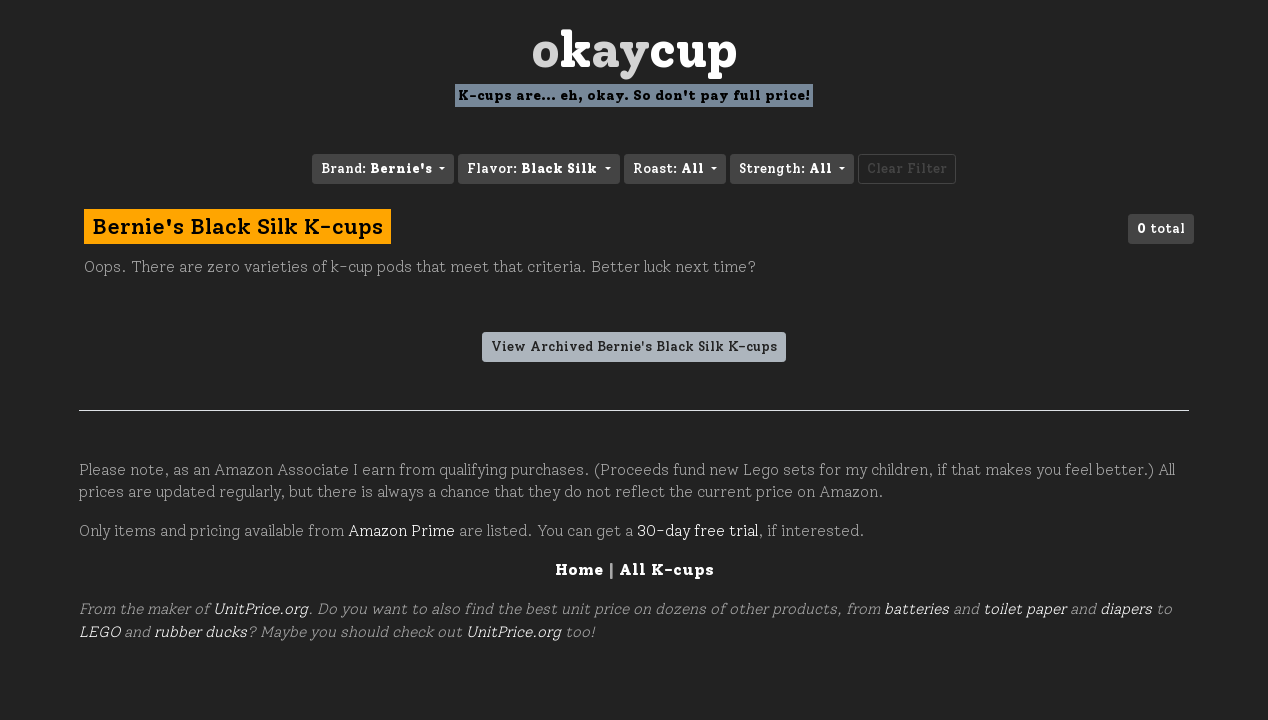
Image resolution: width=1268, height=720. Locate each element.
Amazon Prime (401, 531)
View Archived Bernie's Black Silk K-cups (634, 346)
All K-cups (666, 569)
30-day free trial (697, 531)
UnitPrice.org (260, 609)
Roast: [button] (670, 168)
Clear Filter (907, 168)
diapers (1126, 609)
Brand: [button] (378, 168)
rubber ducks (200, 632)
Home (579, 569)
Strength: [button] (787, 168)
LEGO (99, 632)
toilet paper (1024, 609)
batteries (916, 609)
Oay (634, 49)
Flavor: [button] (534, 168)
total (1161, 228)
